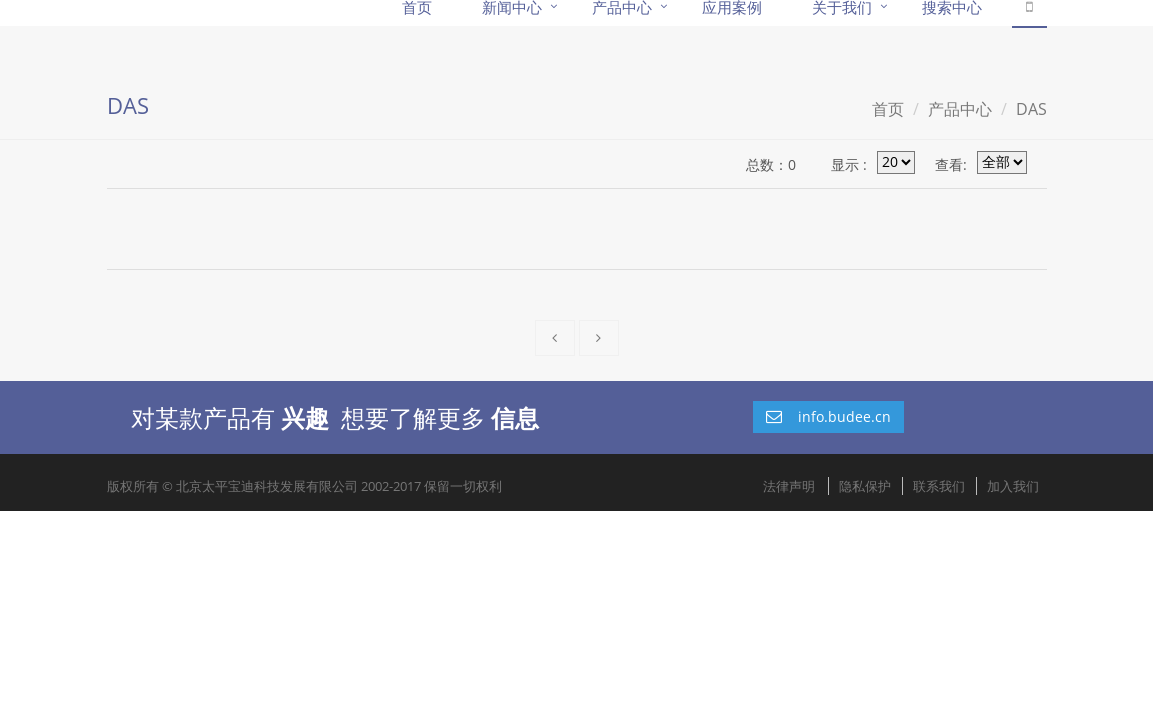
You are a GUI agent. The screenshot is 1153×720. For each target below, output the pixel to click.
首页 (888, 109)
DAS (1031, 109)
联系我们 (939, 486)
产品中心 (960, 109)
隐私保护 (865, 486)
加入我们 (1013, 486)
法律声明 (789, 486)
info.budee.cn (828, 416)
